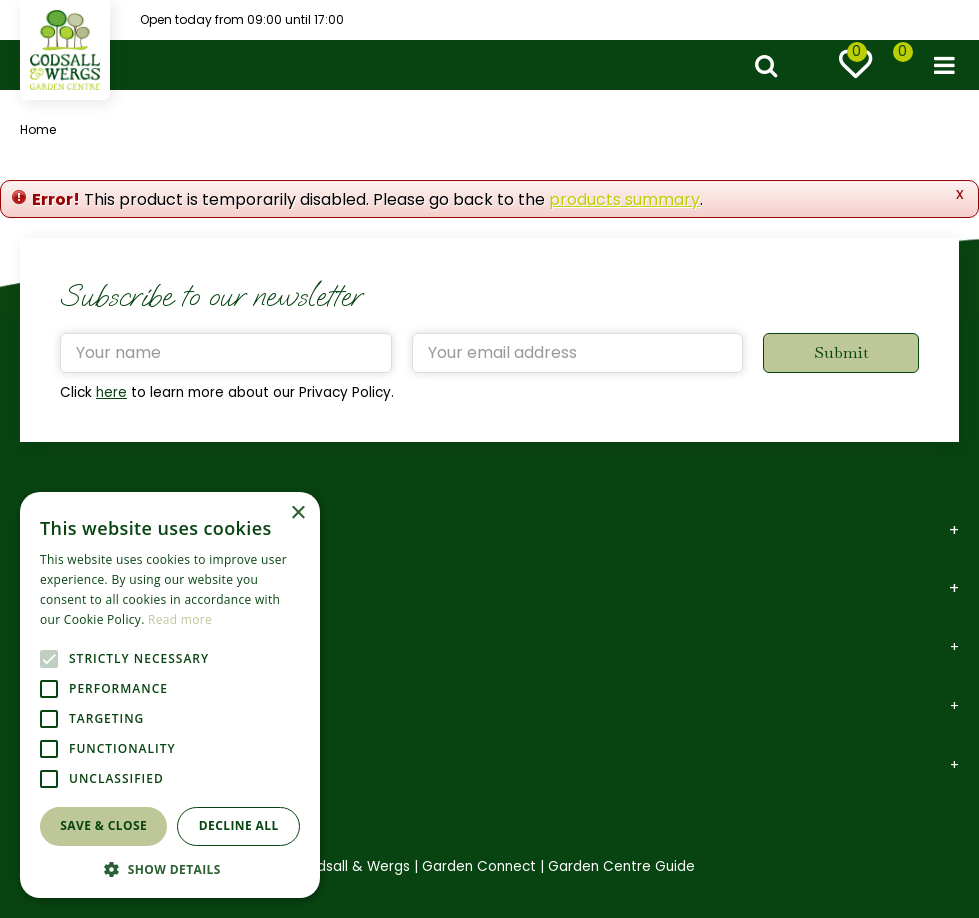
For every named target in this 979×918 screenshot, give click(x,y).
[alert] (170, 695)
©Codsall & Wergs (347, 866)
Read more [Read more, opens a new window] (180, 619)
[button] (170, 868)
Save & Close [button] (103, 825)
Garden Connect (479, 866)
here (111, 392)
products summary (624, 199)
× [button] (297, 513)
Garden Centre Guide (621, 866)
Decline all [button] (239, 825)
